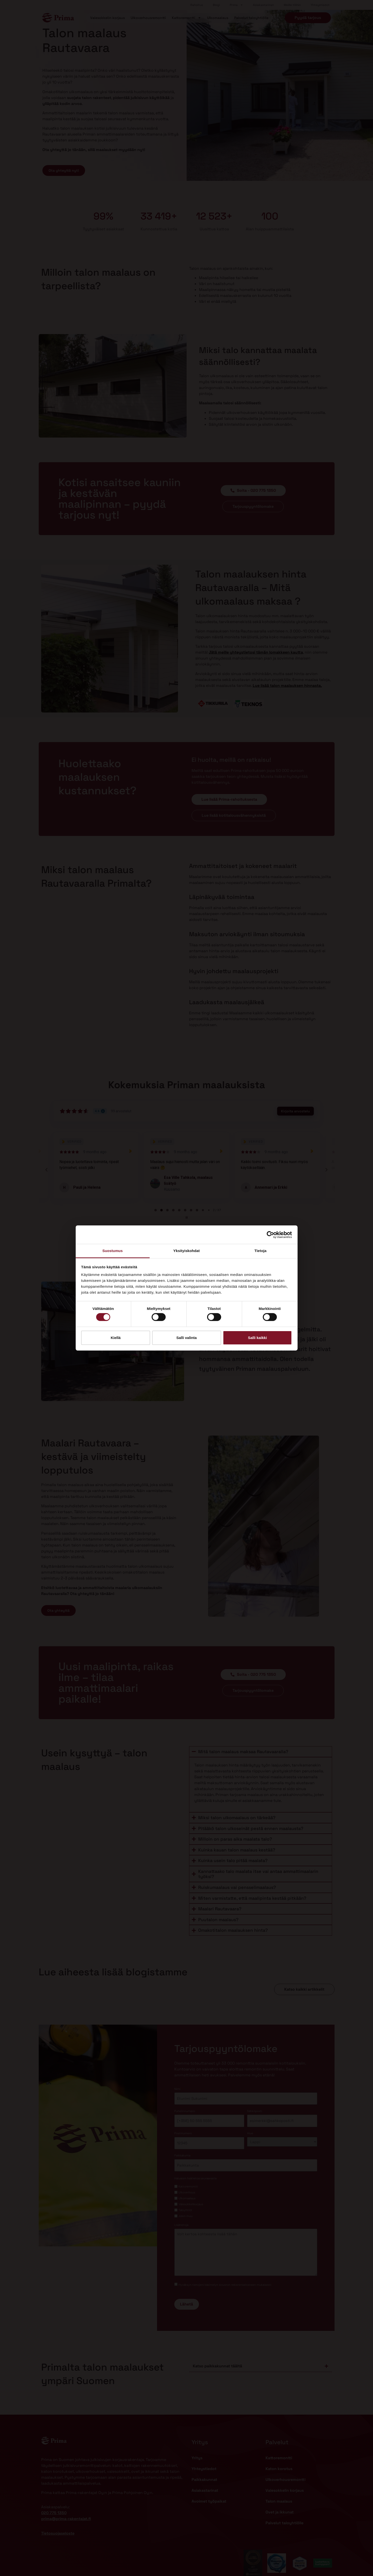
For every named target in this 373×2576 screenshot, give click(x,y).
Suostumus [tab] (112, 1251)
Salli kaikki (257, 1338)
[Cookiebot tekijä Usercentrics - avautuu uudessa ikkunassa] (270, 1234)
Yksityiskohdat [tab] (186, 1251)
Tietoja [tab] (260, 1251)
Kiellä (116, 1338)
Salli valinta (186, 1338)
